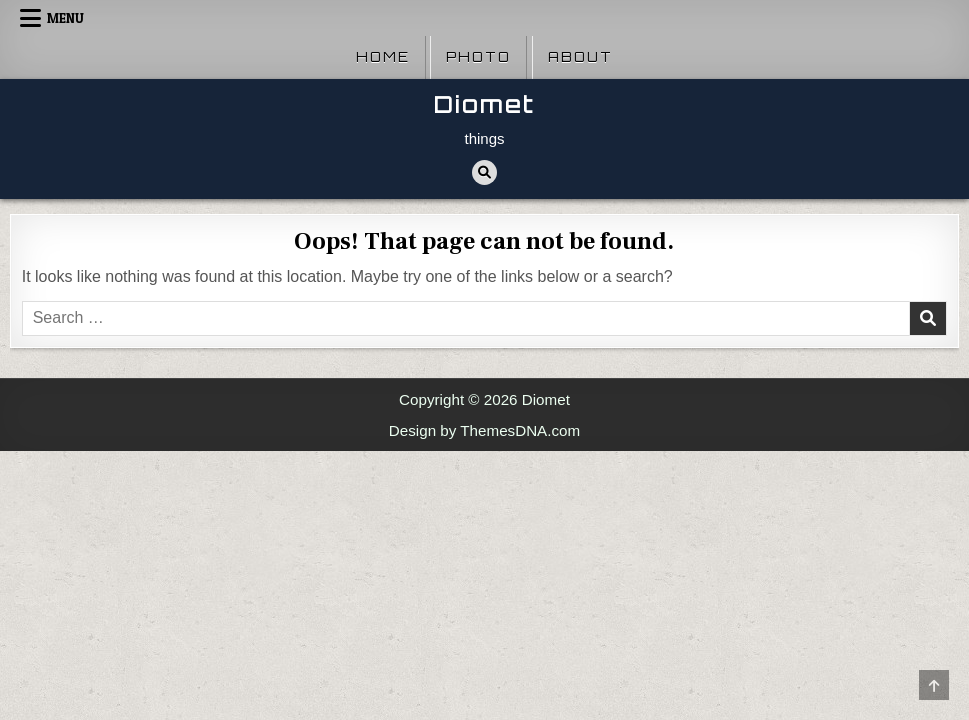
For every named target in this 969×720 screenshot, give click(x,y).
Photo (478, 57)
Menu (65, 18)
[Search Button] (484, 172)
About (580, 57)
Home (383, 57)
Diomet (484, 104)
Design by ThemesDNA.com (484, 430)
